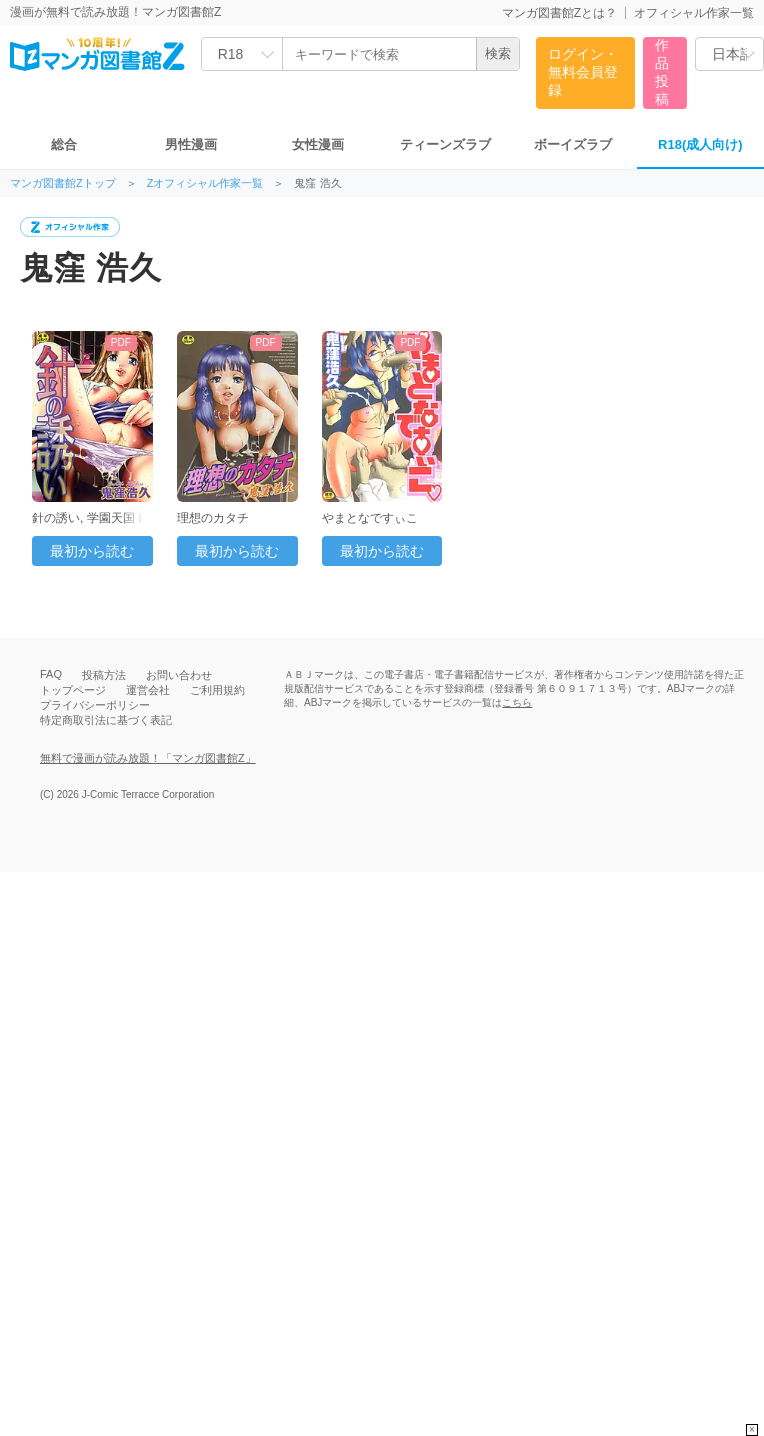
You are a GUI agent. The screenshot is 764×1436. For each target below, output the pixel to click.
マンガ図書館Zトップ (63, 183)
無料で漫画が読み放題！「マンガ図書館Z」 (148, 758)
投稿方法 (104, 675)
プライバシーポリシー (95, 705)
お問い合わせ (179, 675)
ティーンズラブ (445, 144)
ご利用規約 (217, 690)
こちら (517, 702)
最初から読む (92, 551)
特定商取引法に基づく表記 (106, 720)
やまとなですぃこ (370, 518)
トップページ (73, 690)
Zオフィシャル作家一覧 (205, 183)
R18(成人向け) (700, 144)
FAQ (51, 674)
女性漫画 (318, 144)
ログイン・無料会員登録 (583, 72)
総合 (64, 144)
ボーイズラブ (573, 144)
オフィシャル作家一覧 (694, 13)
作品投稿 (662, 72)
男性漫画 (191, 144)
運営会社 (148, 690)
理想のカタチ (213, 518)
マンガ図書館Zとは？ (559, 13)
